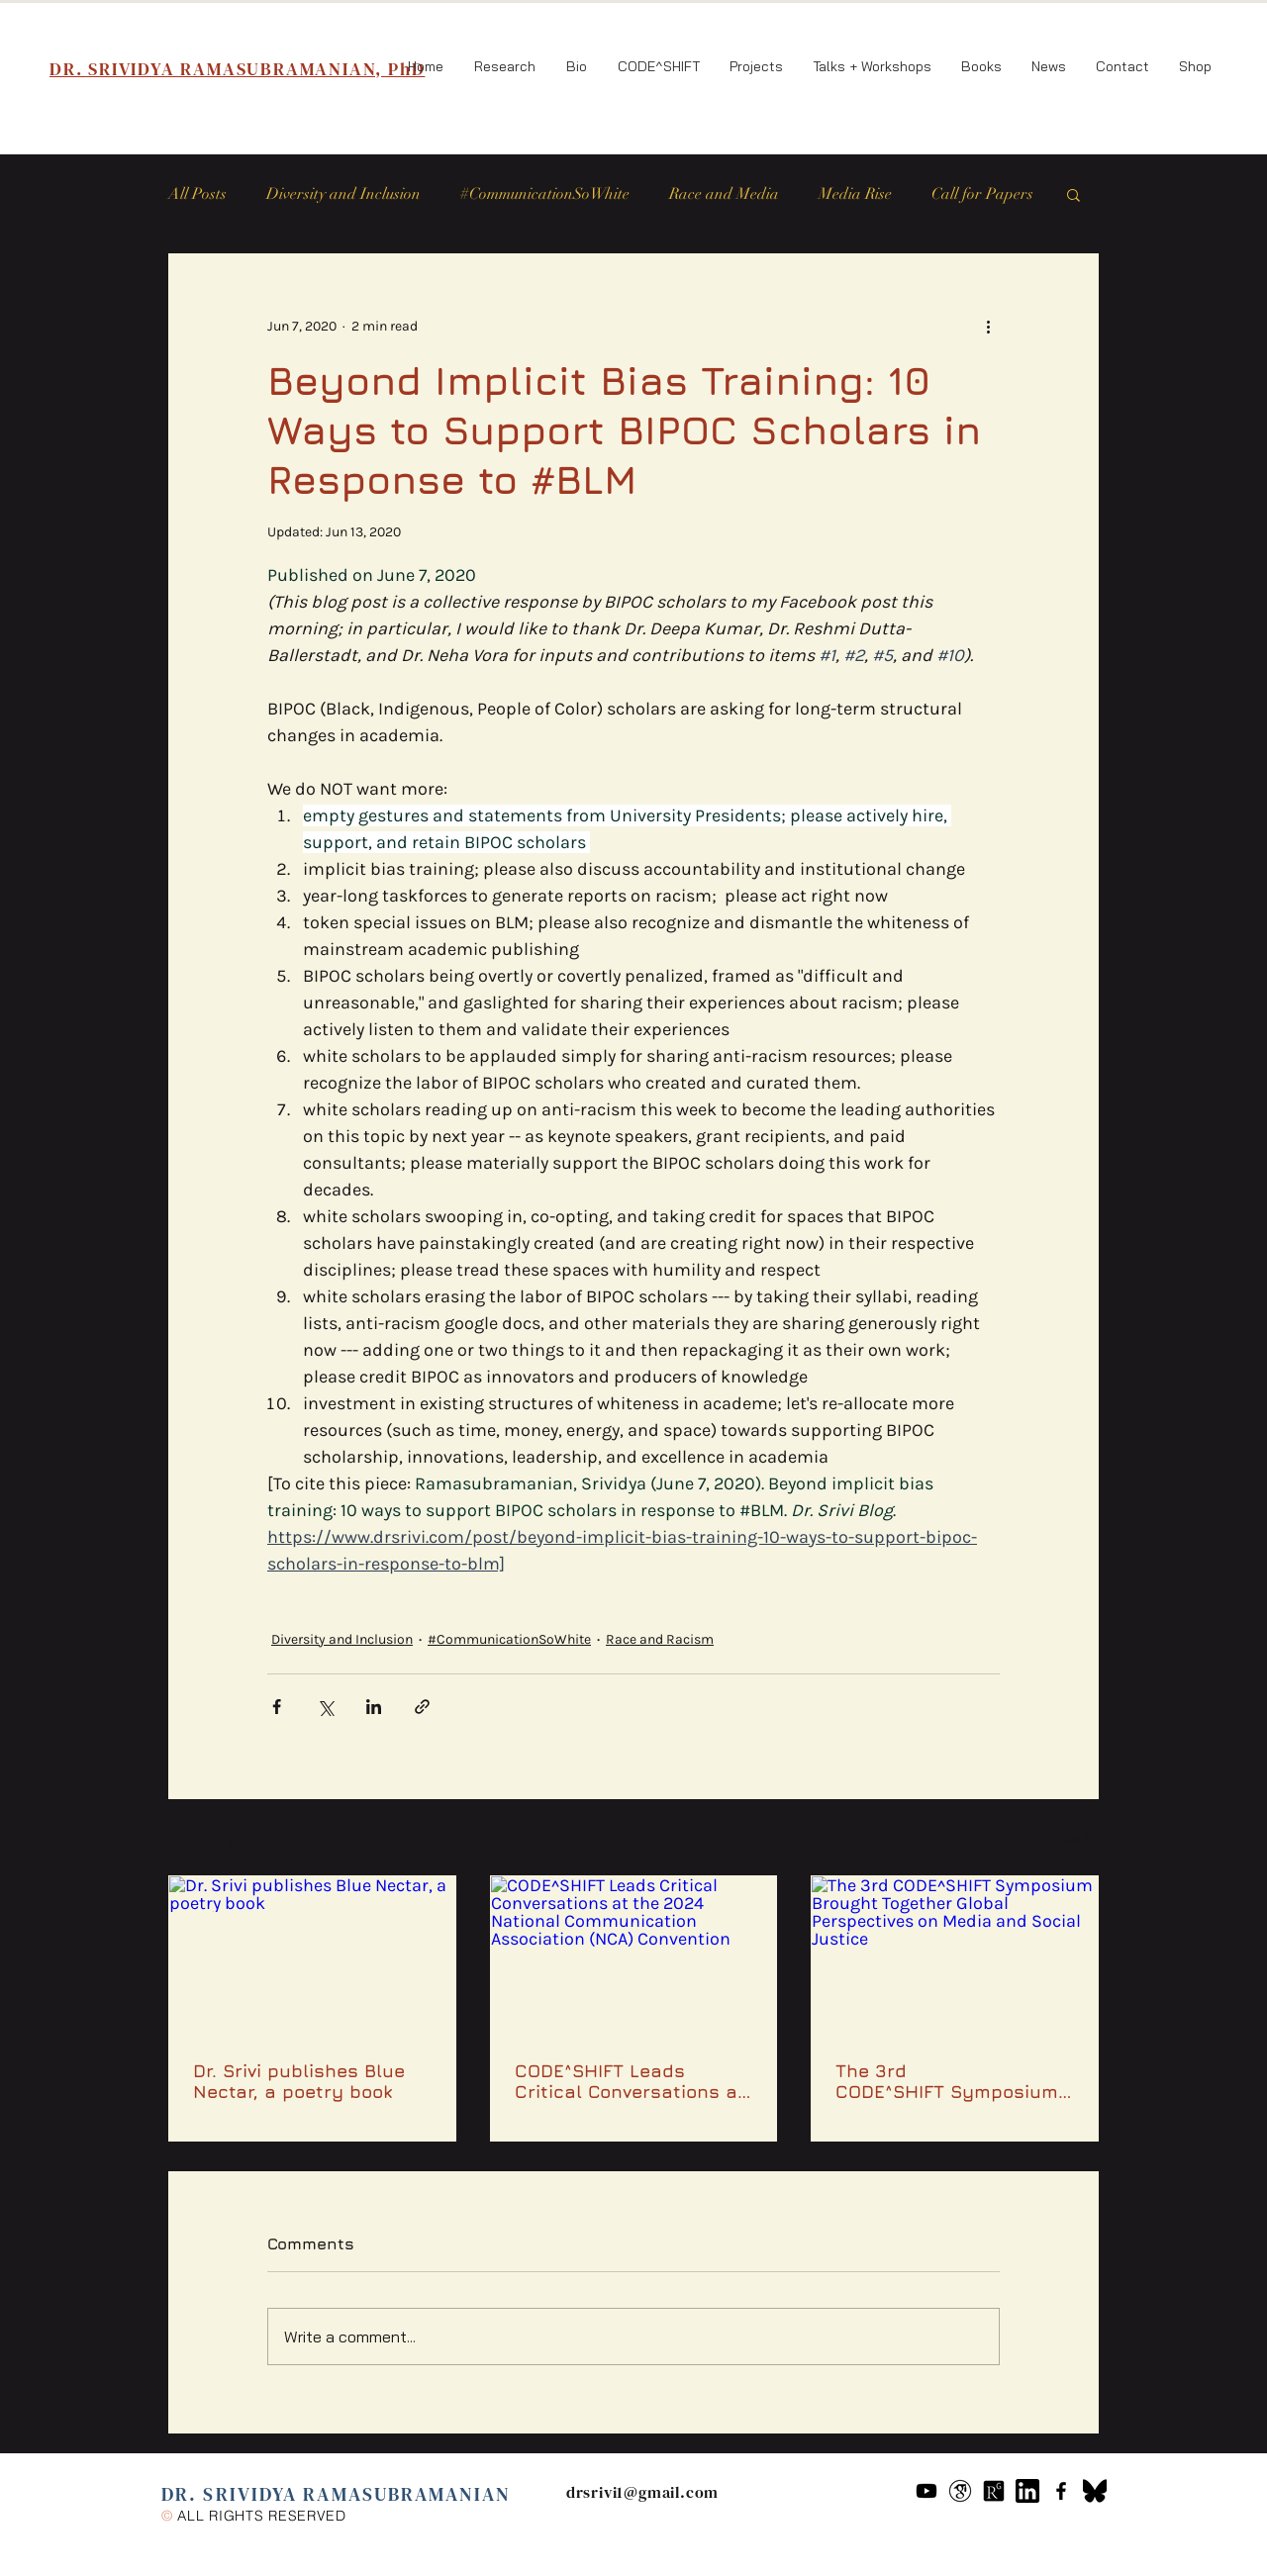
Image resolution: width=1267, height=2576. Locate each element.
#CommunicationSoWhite (545, 194)
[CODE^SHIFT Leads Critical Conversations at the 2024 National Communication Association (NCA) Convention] (634, 1956)
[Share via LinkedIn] (373, 1706)
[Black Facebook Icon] (1061, 2491)
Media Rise (855, 194)
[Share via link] (422, 1706)
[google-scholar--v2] (960, 2491)
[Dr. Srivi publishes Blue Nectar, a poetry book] (312, 1956)
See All (1078, 1839)
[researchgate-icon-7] (994, 2491)
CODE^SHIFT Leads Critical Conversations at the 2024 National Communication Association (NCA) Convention (630, 2081)
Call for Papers (982, 194)
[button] (1073, 194)
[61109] (1027, 2491)
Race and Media (724, 194)
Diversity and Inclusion (343, 194)
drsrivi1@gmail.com (642, 2492)
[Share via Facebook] (276, 1706)
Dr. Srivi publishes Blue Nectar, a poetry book (299, 2081)
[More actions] (988, 325)
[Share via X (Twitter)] (325, 1706)
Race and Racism (660, 1639)
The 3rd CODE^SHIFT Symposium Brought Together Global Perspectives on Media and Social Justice (948, 2081)
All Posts (197, 194)
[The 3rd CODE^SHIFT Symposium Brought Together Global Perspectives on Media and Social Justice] (955, 1956)
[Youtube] (926, 2491)
